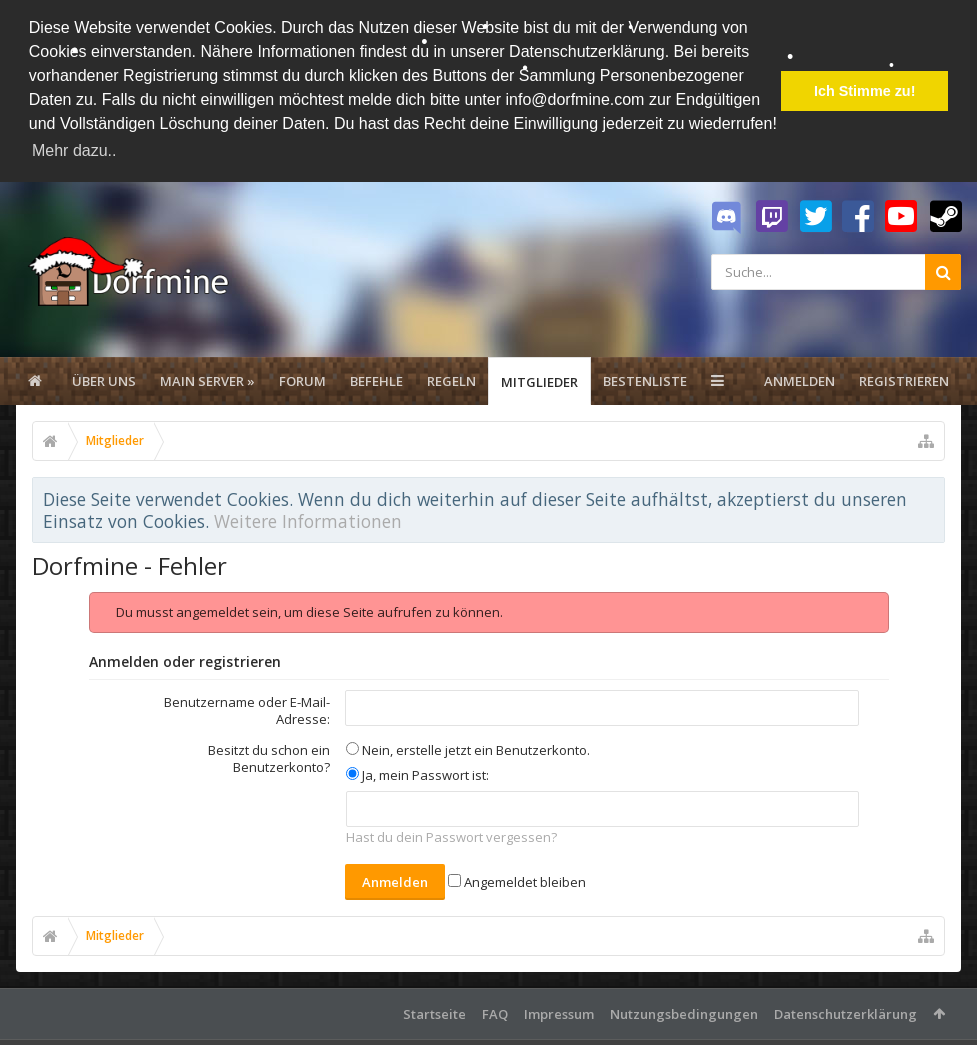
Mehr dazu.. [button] (74, 150)
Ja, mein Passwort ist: (417, 774)
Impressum (559, 1013)
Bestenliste (645, 380)
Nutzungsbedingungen (684, 1013)
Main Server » (207, 380)
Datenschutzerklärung (845, 1013)
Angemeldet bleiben (517, 881)
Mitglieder (539, 381)
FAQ (495, 1013)
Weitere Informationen (308, 520)
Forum (302, 380)
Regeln (451, 380)
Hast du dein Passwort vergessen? (451, 837)
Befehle (376, 380)
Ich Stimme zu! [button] (865, 91)
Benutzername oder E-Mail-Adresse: (247, 709)
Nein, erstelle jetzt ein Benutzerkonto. (468, 749)
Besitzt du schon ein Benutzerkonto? (269, 757)
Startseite (434, 1013)
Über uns (104, 380)
